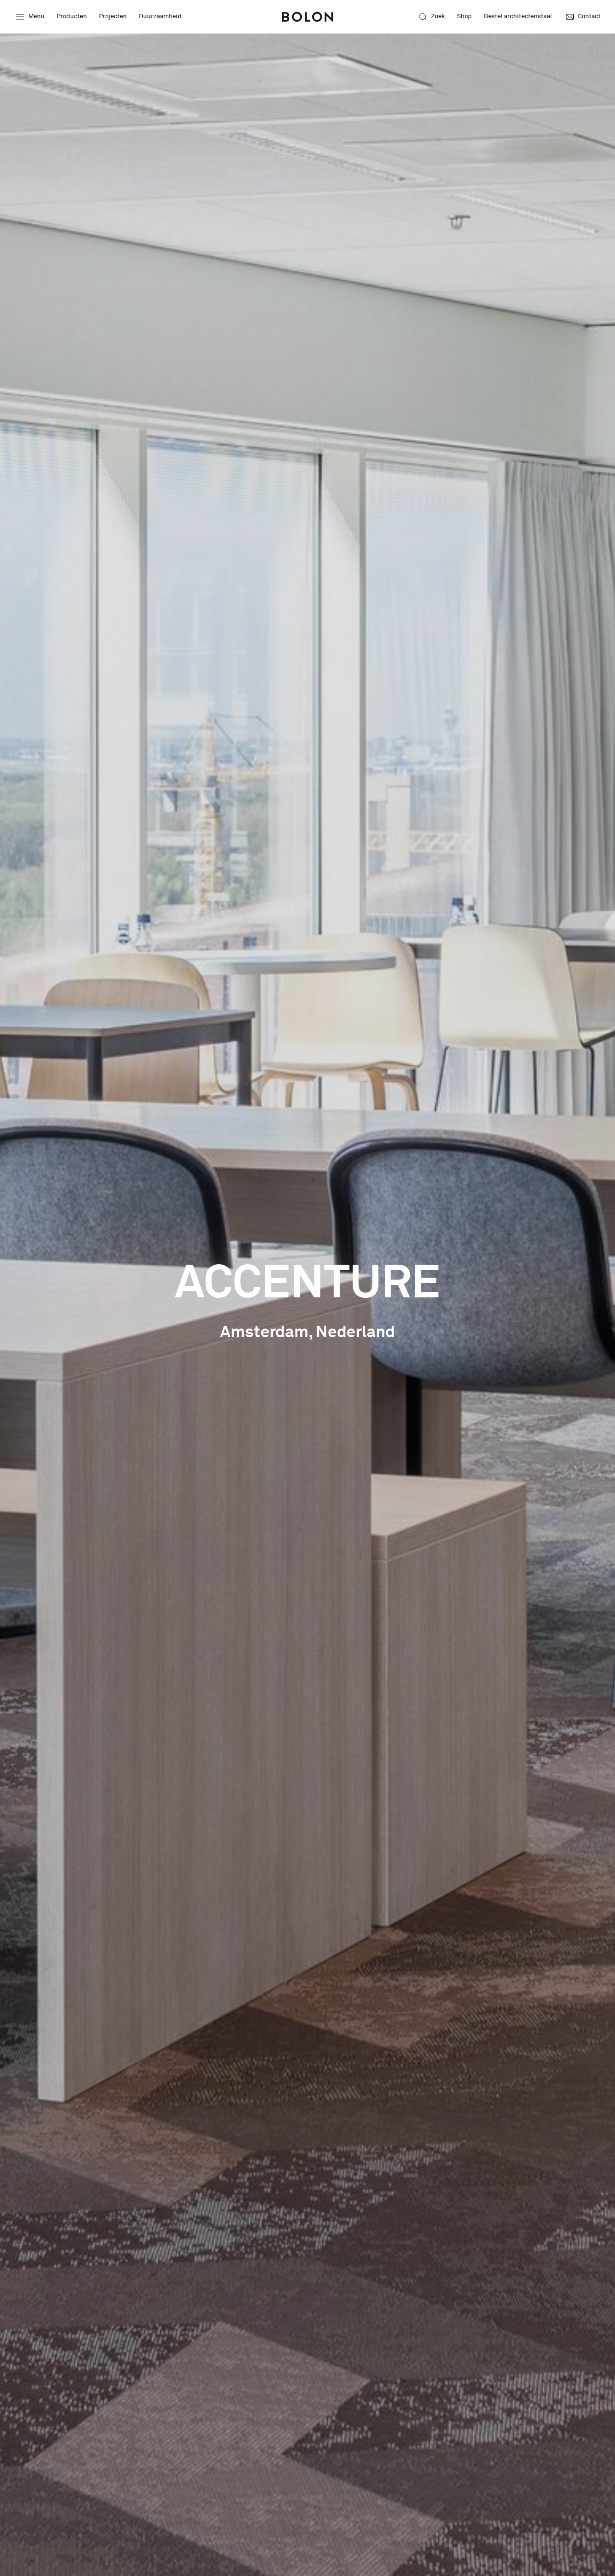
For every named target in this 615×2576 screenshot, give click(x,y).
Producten (72, 16)
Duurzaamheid (160, 16)
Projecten (113, 16)
